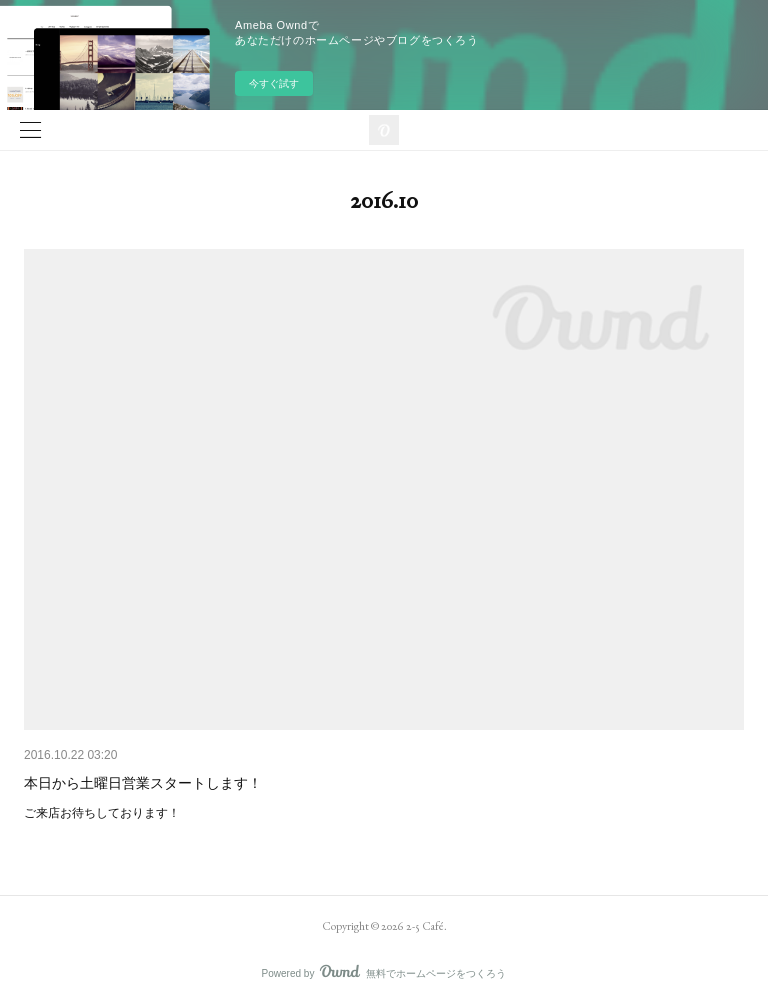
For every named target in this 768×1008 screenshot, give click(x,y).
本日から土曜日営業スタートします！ (143, 783)
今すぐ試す (274, 83)
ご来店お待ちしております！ (102, 813)
